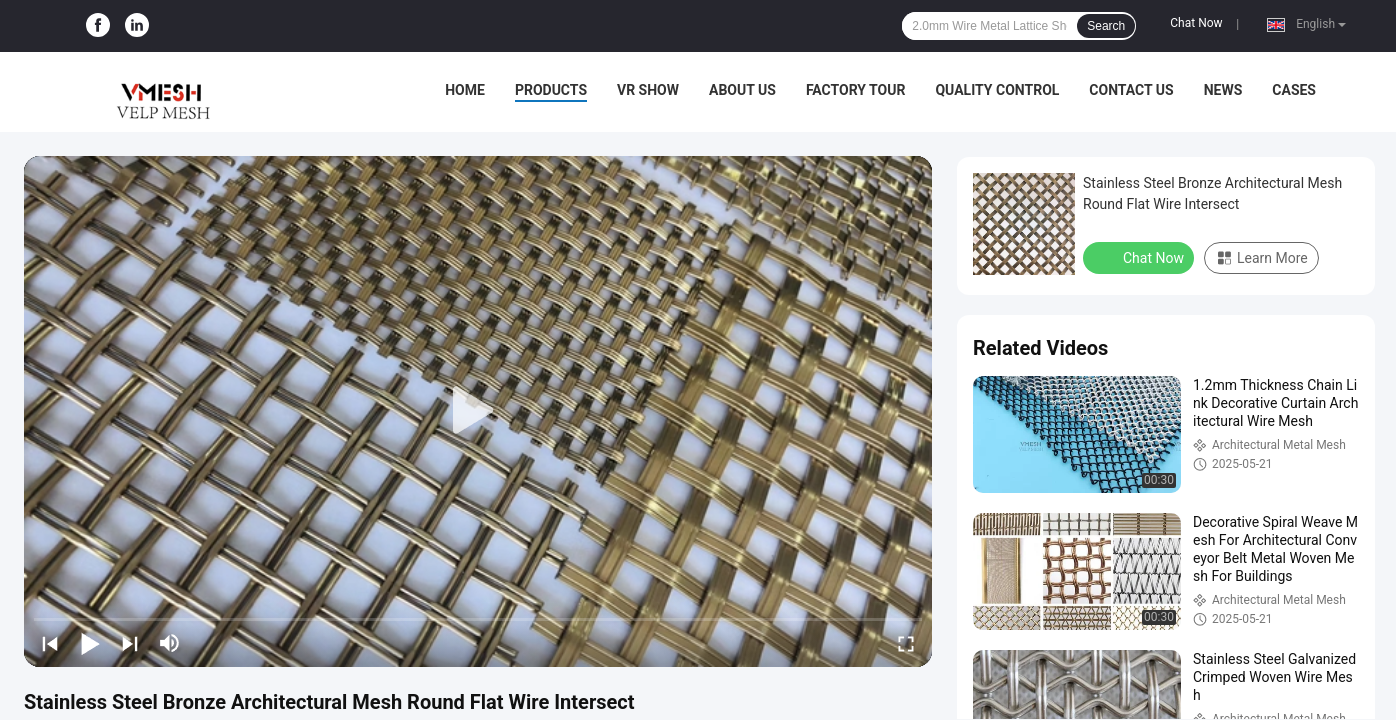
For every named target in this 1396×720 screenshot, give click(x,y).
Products (551, 90)
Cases (1294, 90)
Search (1106, 26)
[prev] (50, 643)
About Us (742, 90)
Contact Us (1131, 90)
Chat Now (1196, 23)
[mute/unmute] (170, 643)
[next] (130, 643)
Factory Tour (856, 90)
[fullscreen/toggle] (906, 643)
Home (465, 90)
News (1223, 90)
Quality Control (997, 90)
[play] (478, 411)
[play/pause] (90, 643)
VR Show (648, 90)
